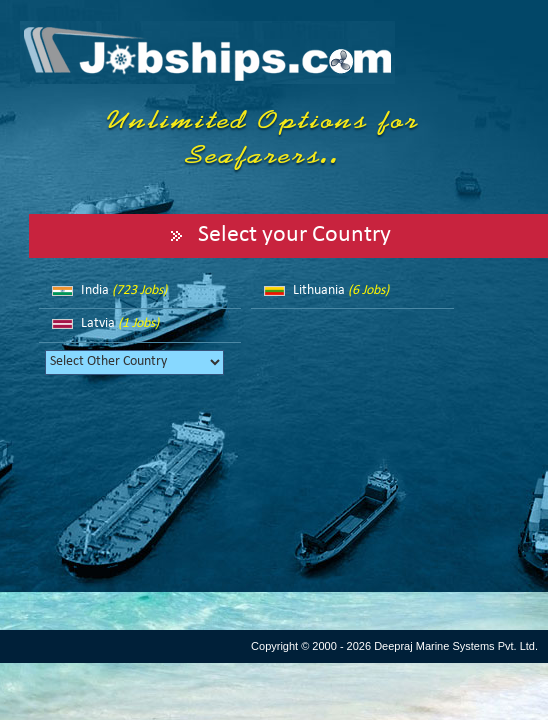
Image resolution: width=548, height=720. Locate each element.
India (124, 290)
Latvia (120, 323)
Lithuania (341, 290)
